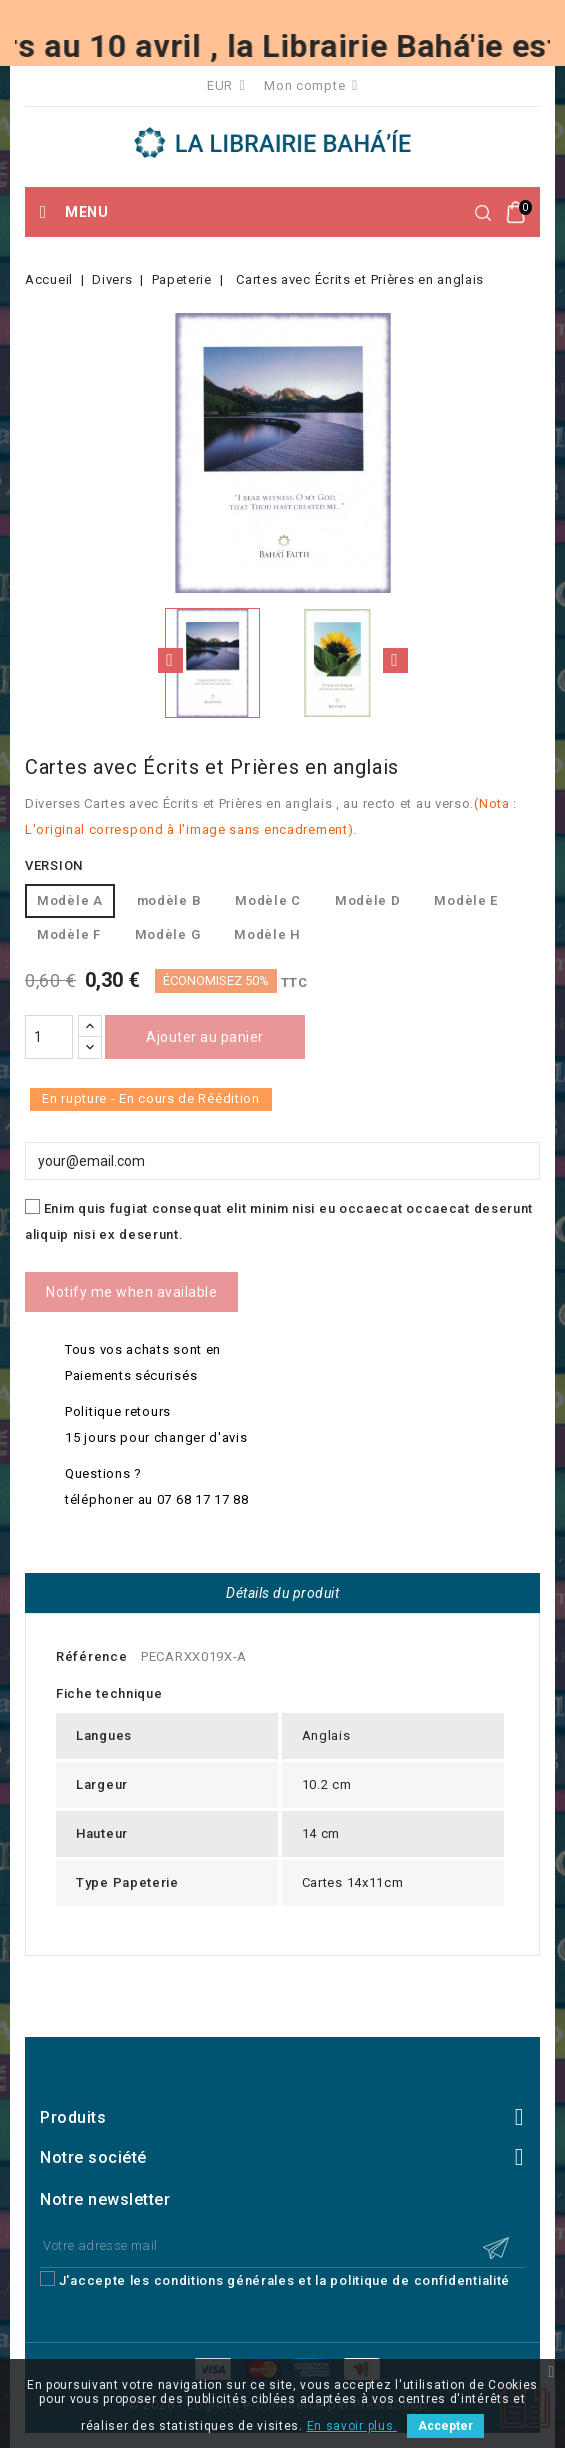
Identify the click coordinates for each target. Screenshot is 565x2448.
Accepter (445, 2426)
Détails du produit (282, 1593)
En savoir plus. (352, 2426)
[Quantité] (49, 1037)
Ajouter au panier (205, 1037)
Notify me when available (131, 1292)
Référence (91, 1656)
